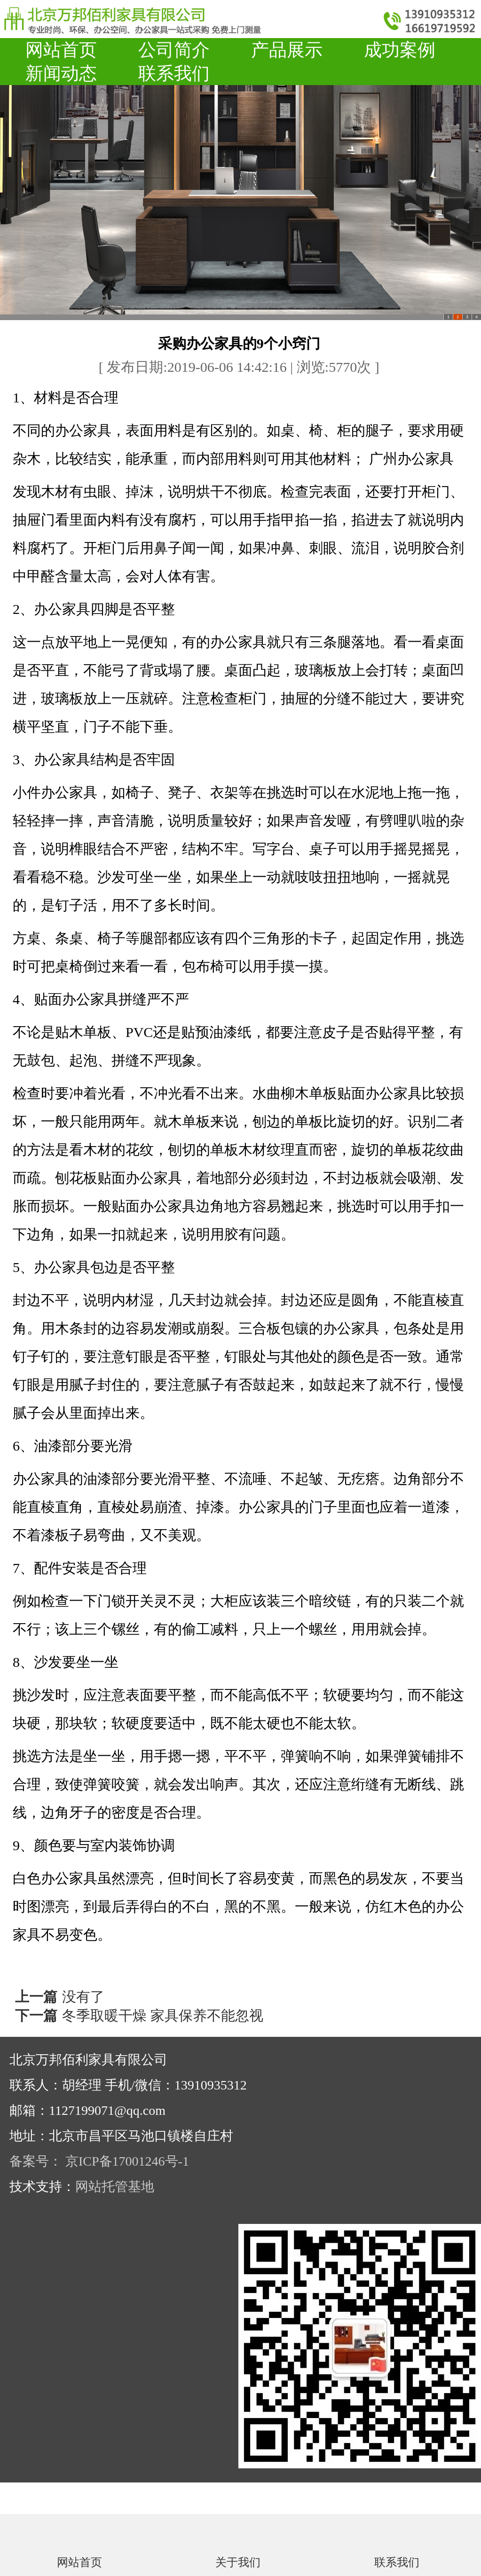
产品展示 (287, 50)
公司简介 (174, 50)
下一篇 (36, 2015)
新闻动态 (61, 73)
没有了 (83, 1996)
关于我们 (237, 2562)
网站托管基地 (114, 2186)
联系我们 (174, 73)
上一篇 (36, 1996)
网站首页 (61, 50)
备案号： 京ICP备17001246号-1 (99, 2161)
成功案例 (399, 50)
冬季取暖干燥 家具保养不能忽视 (162, 2015)
